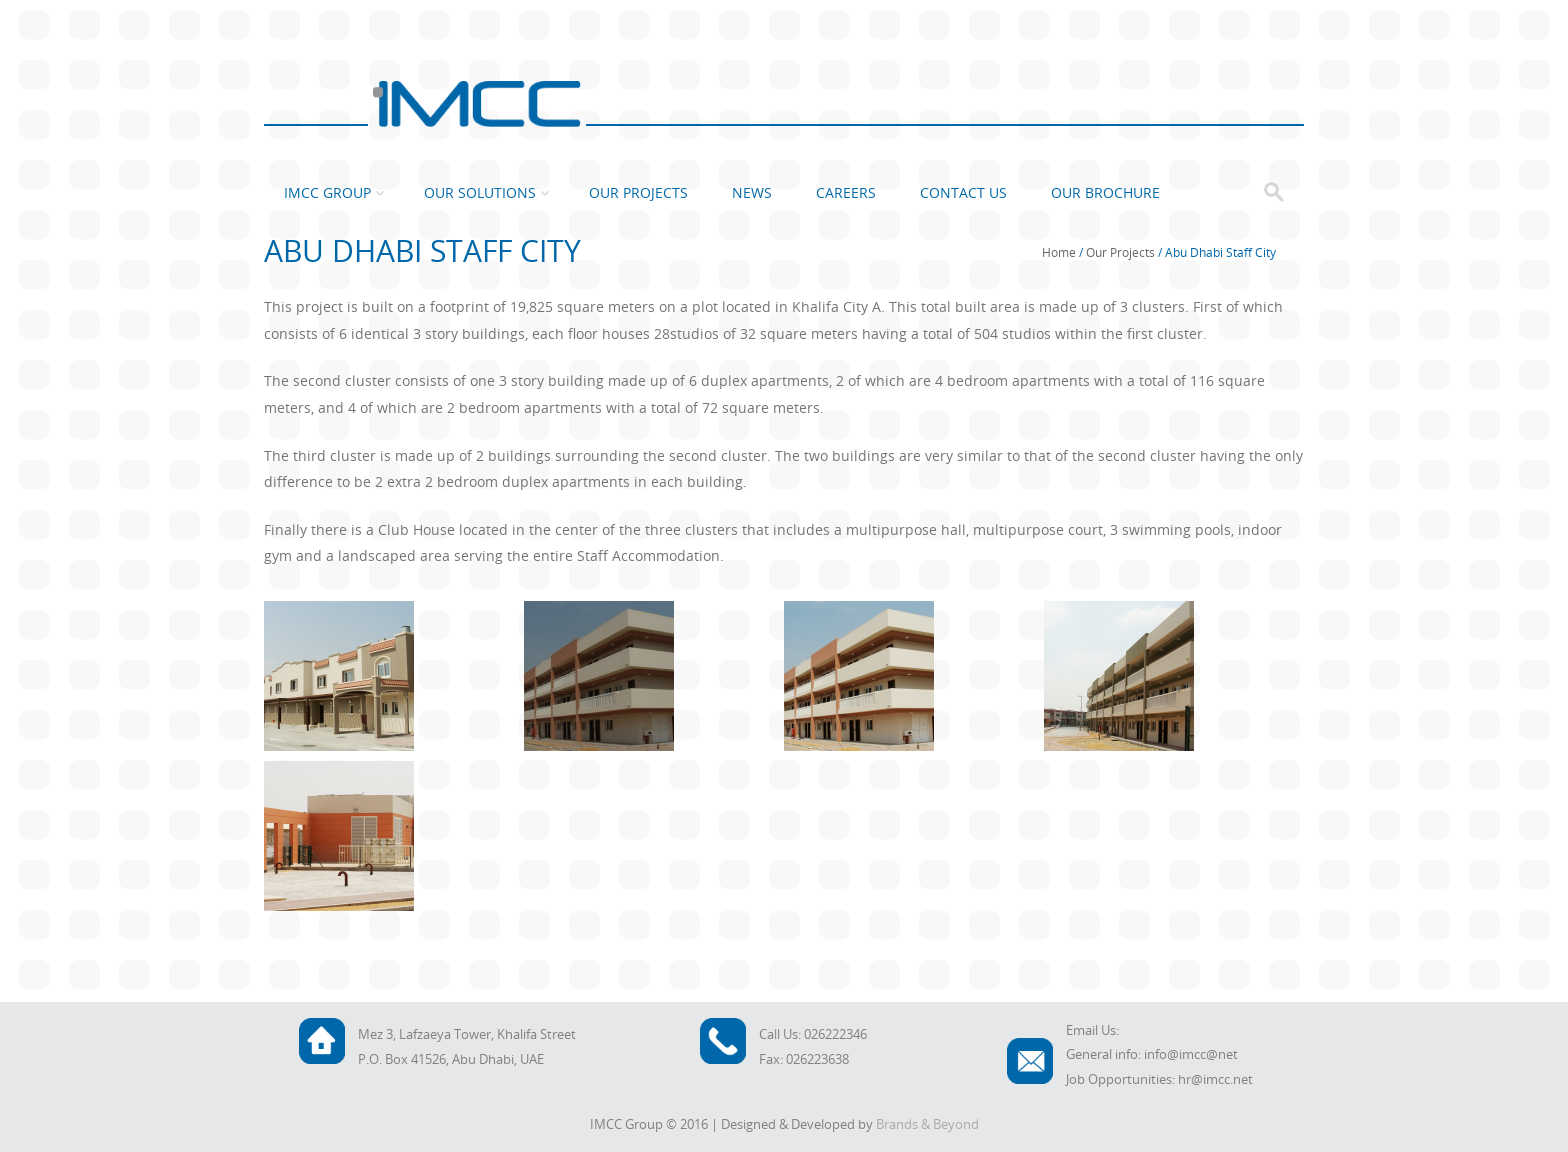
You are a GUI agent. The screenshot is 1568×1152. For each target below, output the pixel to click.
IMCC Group (327, 192)
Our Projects (638, 192)
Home (1059, 252)
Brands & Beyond (927, 1124)
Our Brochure (1105, 192)
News (752, 192)
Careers (846, 192)
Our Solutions (480, 192)
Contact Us (963, 192)
